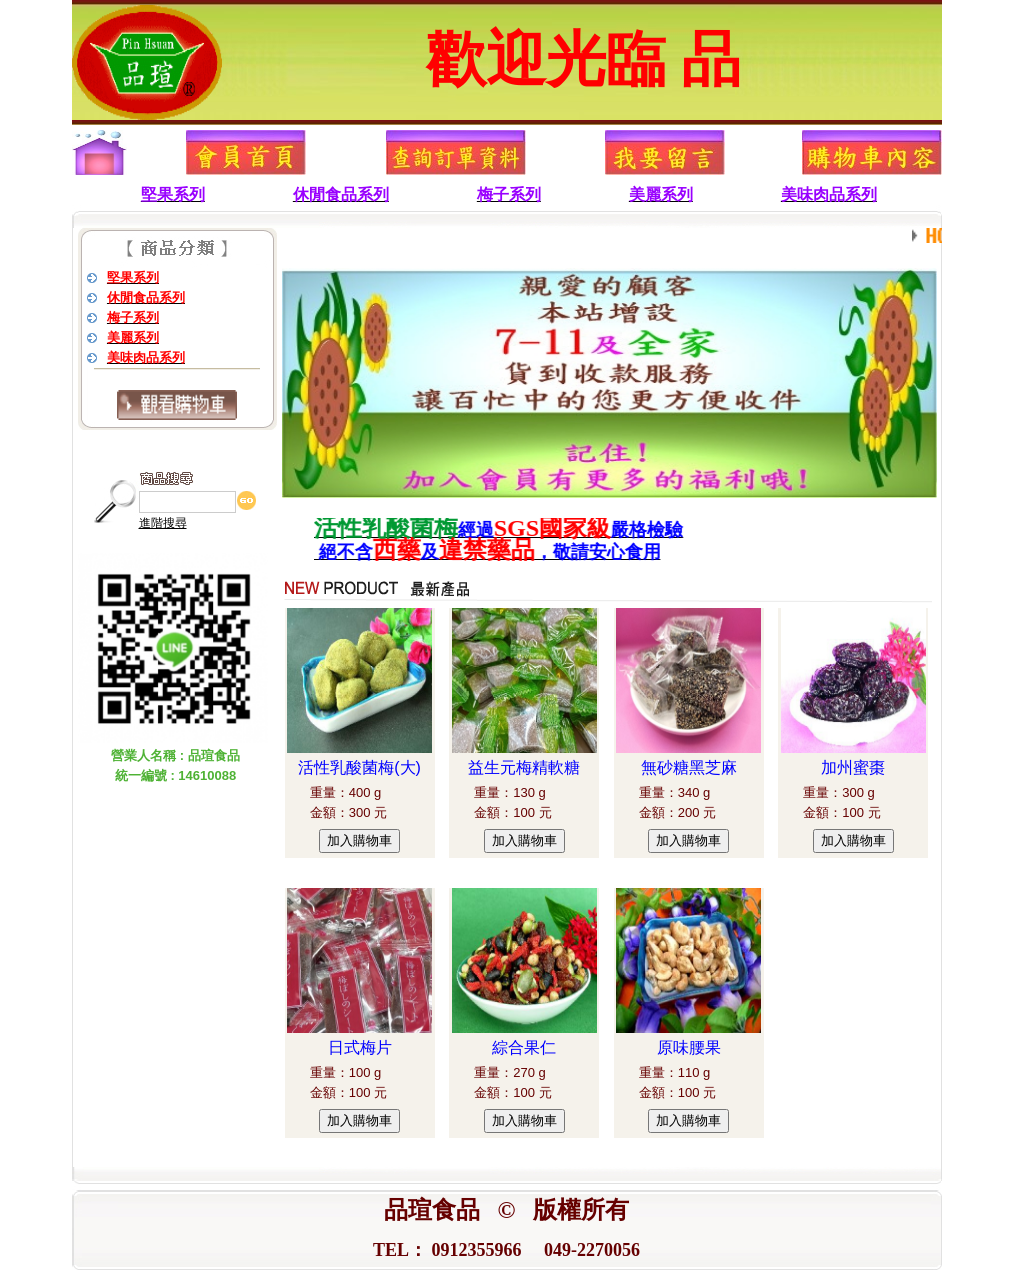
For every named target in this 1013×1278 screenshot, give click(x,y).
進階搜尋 (163, 523)
